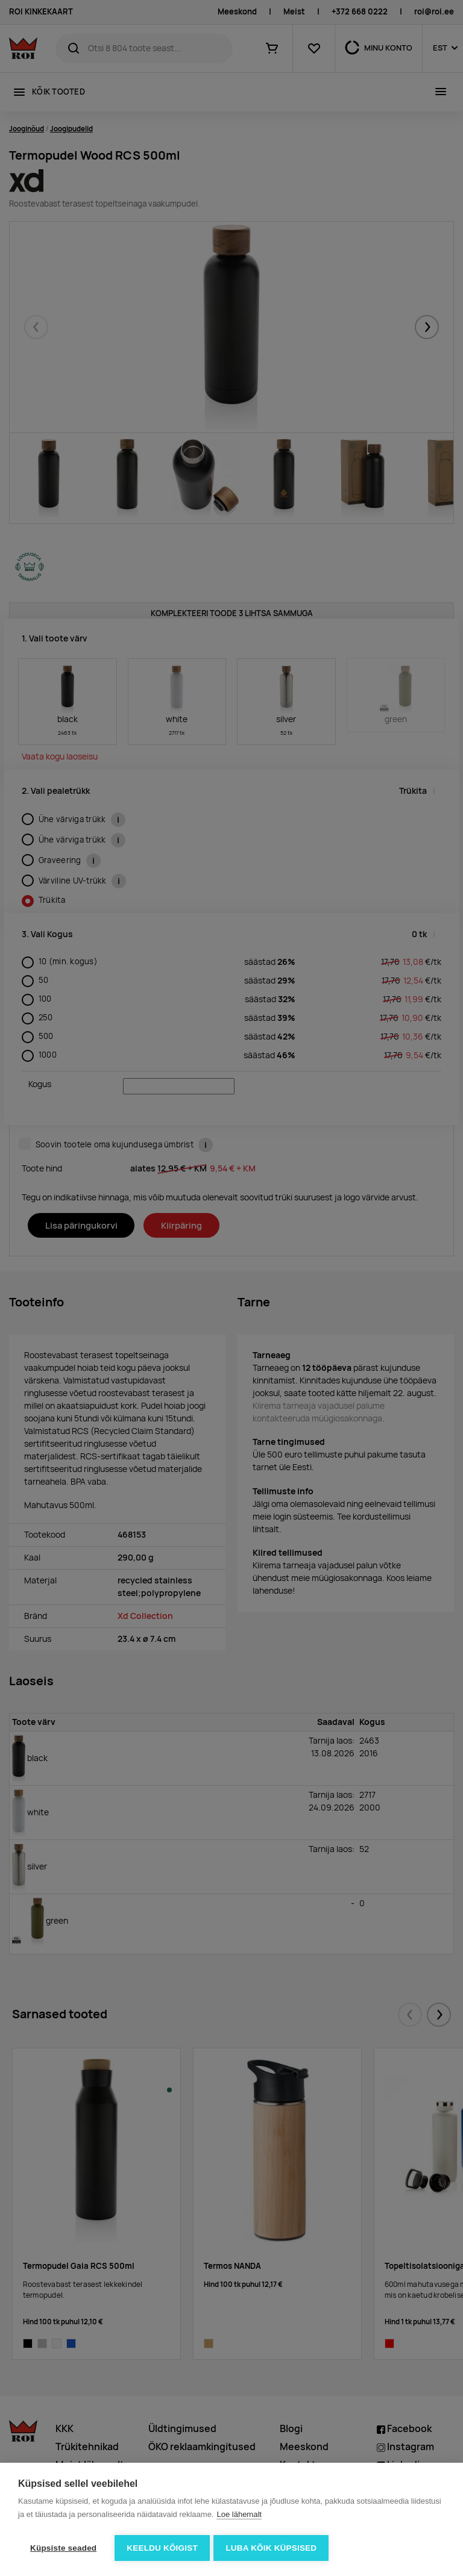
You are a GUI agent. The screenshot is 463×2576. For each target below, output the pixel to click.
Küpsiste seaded (63, 2548)
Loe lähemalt (238, 2516)
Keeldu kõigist (162, 2548)
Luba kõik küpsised (273, 2548)
